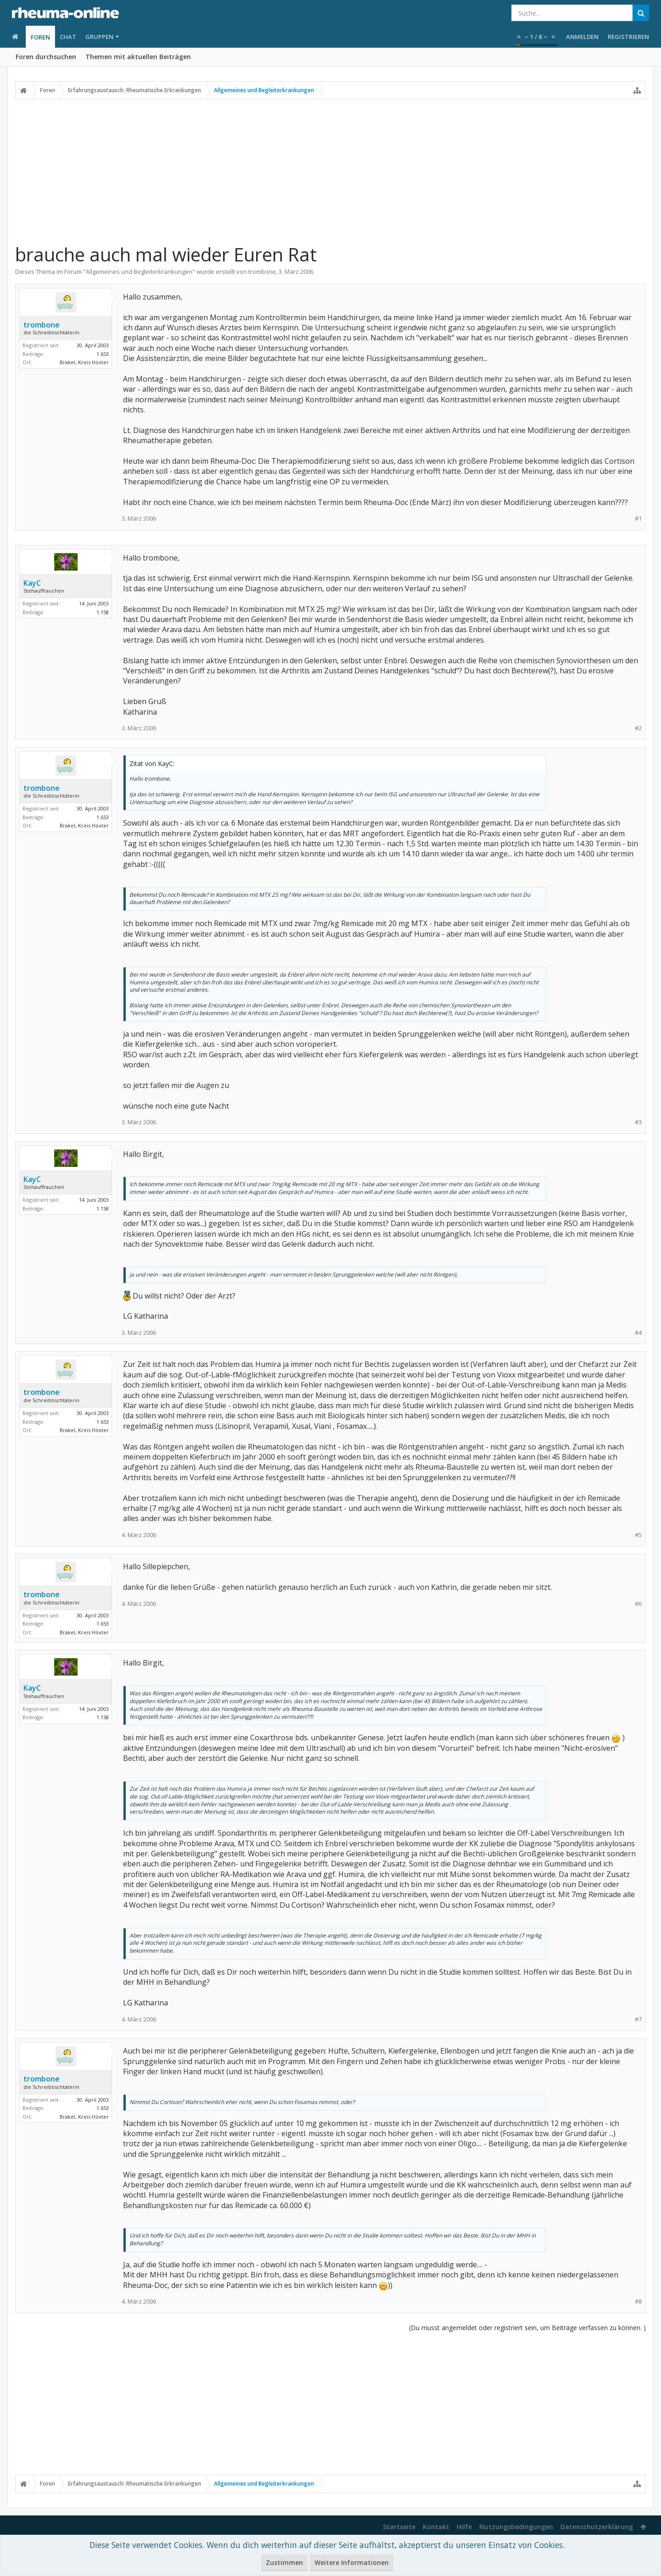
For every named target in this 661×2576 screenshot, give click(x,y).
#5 (638, 1535)
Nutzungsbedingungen (516, 2526)
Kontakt (436, 2526)
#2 (638, 728)
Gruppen (99, 37)
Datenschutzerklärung (596, 2526)
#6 (638, 1604)
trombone (262, 271)
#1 (638, 518)
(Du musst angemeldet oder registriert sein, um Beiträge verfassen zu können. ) (527, 2327)
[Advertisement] (330, 171)
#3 (638, 1122)
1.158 (102, 612)
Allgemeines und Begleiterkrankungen (139, 271)
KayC (32, 583)
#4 (638, 1333)
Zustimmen (284, 2562)
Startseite (399, 2526)
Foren (40, 37)
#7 (638, 2019)
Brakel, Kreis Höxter (84, 362)
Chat (68, 37)
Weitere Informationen (351, 2562)
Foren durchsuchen (46, 56)
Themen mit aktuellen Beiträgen (138, 56)
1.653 (102, 353)
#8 (638, 2301)
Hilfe (464, 2526)
